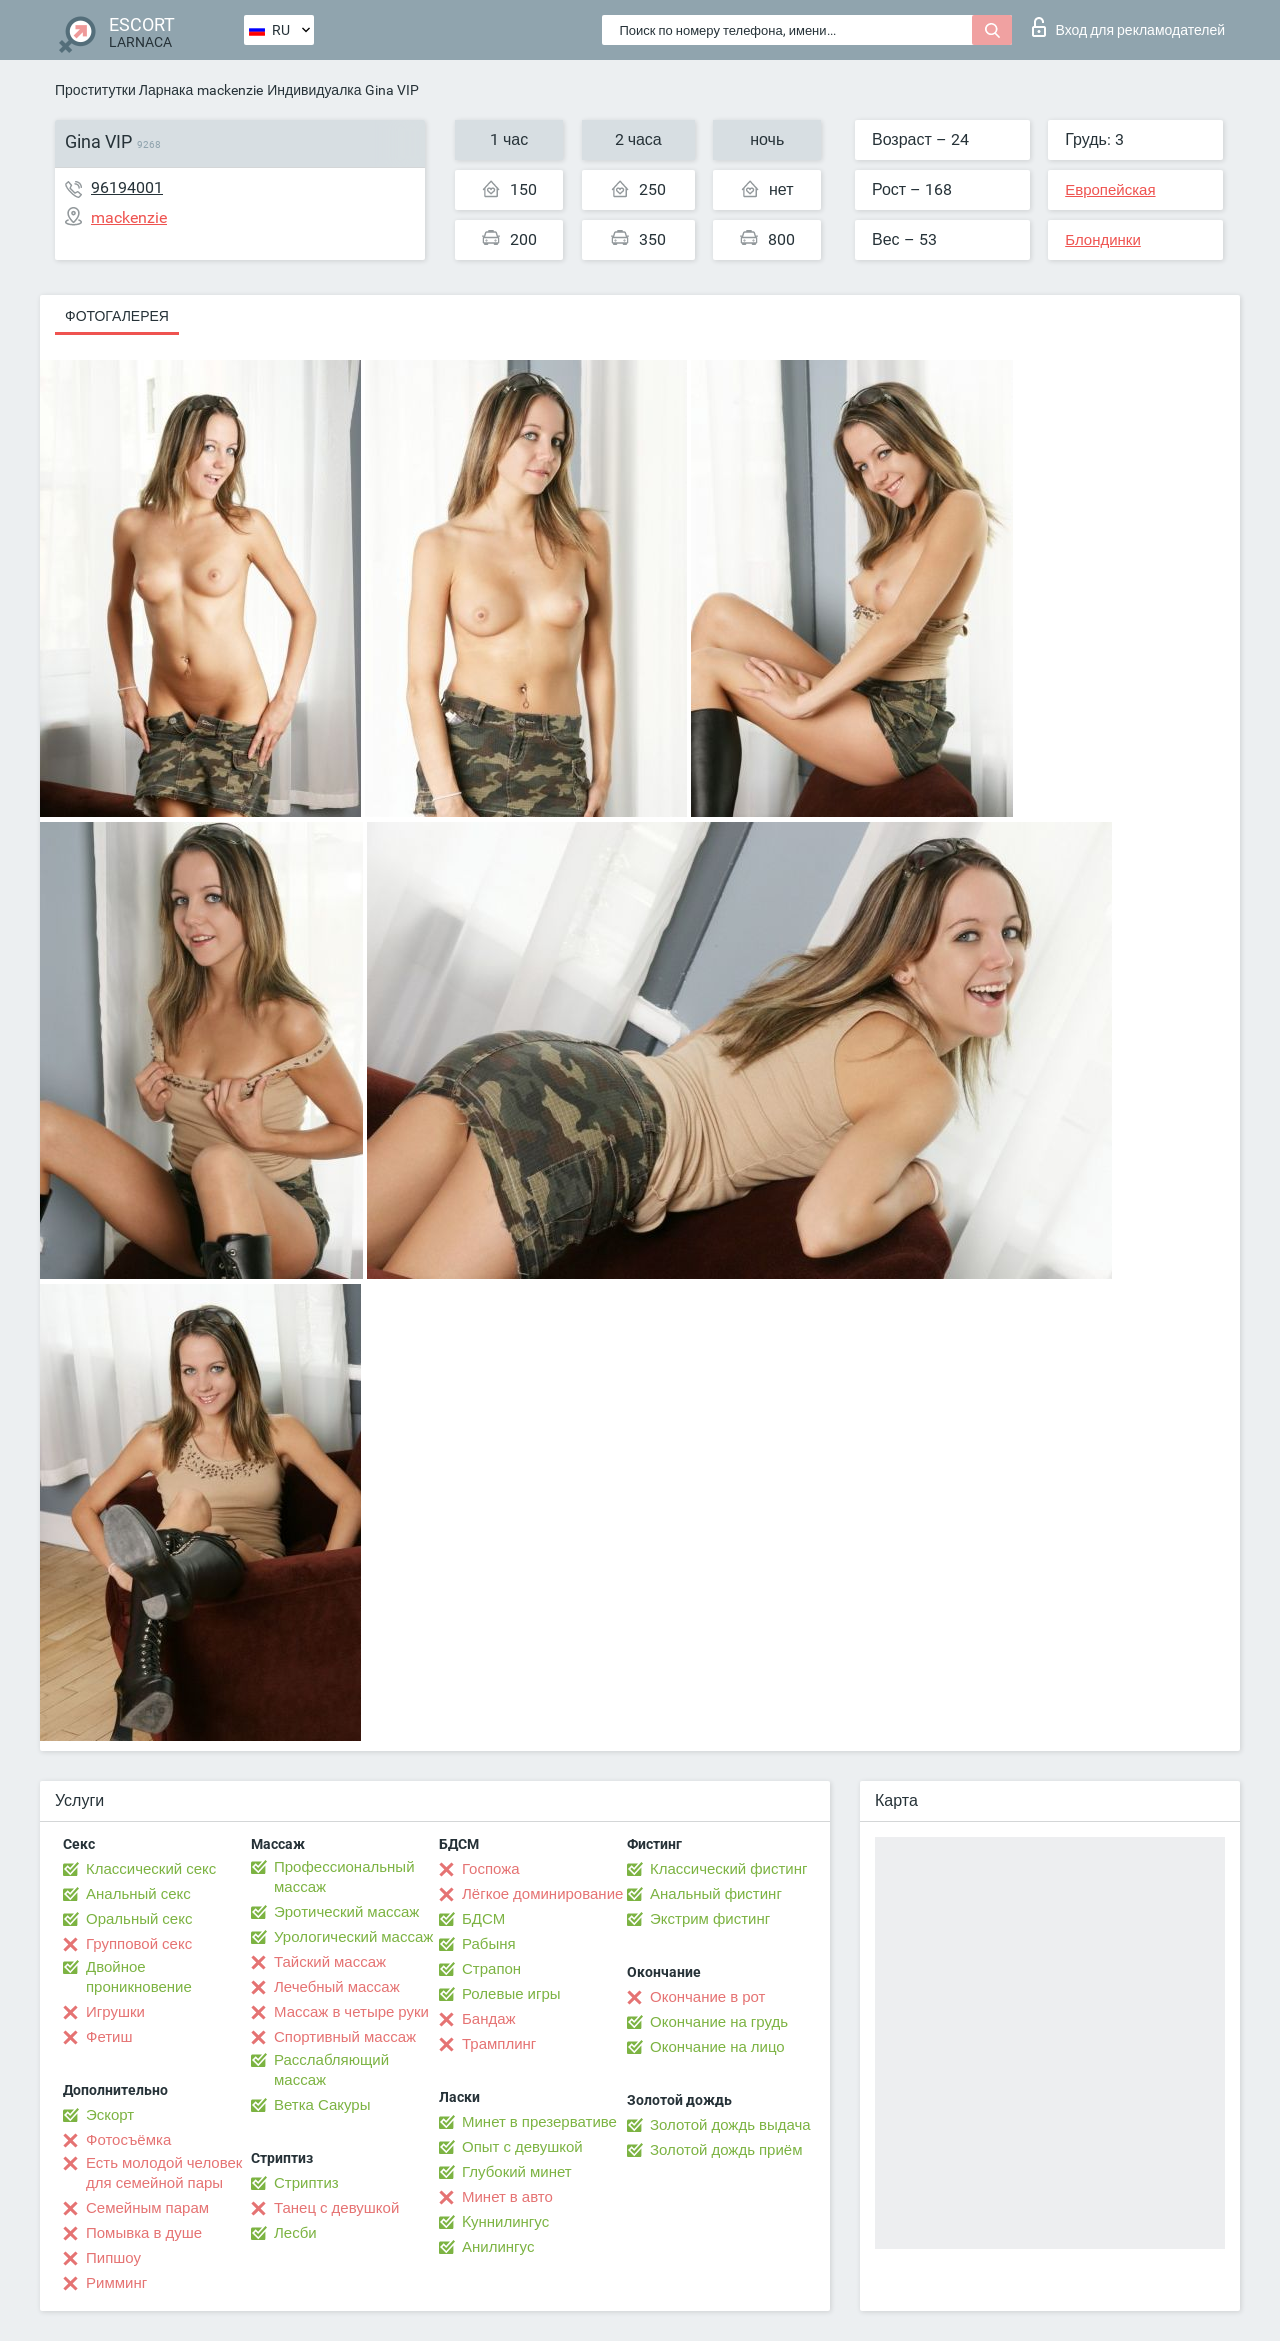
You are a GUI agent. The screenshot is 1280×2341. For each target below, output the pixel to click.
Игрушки (115, 2012)
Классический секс (151, 1869)
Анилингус (498, 2247)
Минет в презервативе (539, 2122)
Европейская (1110, 190)
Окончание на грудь (719, 2022)
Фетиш (109, 2037)
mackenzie (230, 90)
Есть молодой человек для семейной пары (164, 2173)
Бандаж (489, 2019)
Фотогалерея (117, 316)
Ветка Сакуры (322, 2105)
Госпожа (491, 1869)
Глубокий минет (517, 2172)
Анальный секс (138, 1894)
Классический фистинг (728, 1869)
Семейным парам (147, 2208)
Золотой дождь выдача (730, 2125)
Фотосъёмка (128, 2140)
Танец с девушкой (336, 2208)
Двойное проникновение (139, 1977)
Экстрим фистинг (710, 1919)
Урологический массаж (353, 1937)
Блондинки (1103, 240)
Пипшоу (113, 2258)
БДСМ (483, 1919)
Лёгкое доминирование (542, 1894)
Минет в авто (507, 2197)
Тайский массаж (330, 1962)
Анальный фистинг (716, 1894)
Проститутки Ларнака (124, 90)
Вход (1128, 27)
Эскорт (110, 2115)
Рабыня (489, 1944)
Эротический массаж (346, 1912)
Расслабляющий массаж (331, 2070)
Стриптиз (306, 2183)
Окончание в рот (707, 1997)
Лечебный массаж (337, 1987)
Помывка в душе (144, 2233)
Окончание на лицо (717, 2047)
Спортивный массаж (345, 2037)
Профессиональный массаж (344, 1877)
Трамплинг (499, 2044)
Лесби (295, 2233)
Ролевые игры (511, 1994)
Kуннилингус (505, 2222)
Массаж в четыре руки (351, 2012)
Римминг (116, 2283)
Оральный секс (139, 1919)
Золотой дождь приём (726, 2150)
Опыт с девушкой (522, 2147)
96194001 (127, 187)
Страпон (491, 1969)
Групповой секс (139, 1944)
